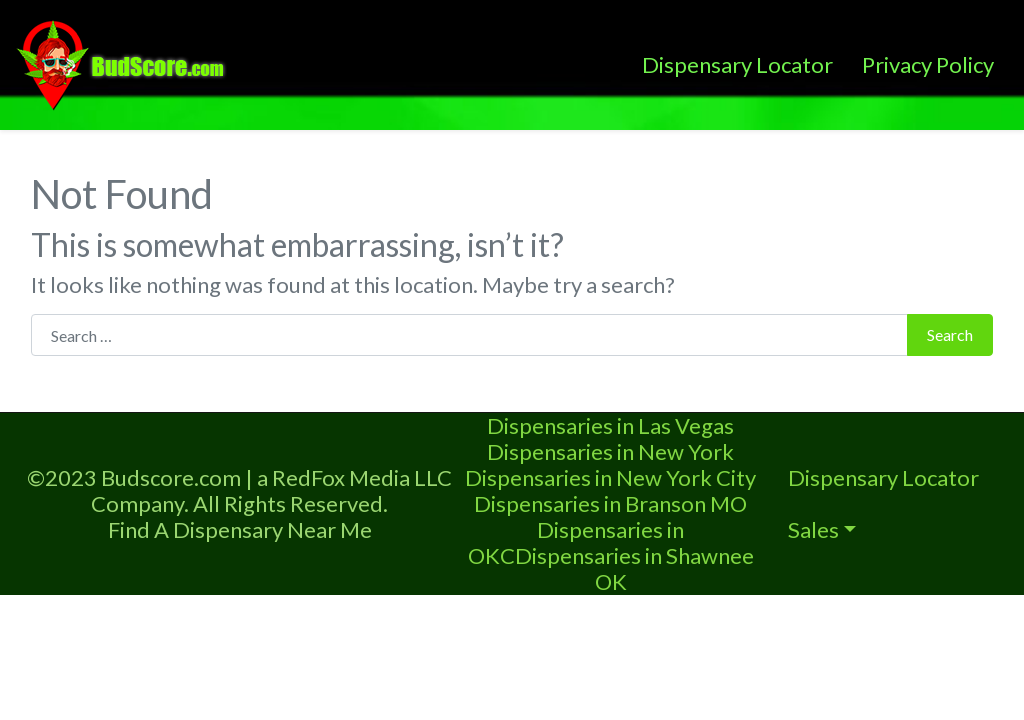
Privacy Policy (928, 64)
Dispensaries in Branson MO (610, 503)
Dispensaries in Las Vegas (610, 425)
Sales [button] (813, 529)
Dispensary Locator (737, 64)
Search (950, 334)
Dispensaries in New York (610, 451)
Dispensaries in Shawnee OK (634, 568)
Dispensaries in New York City (610, 477)
